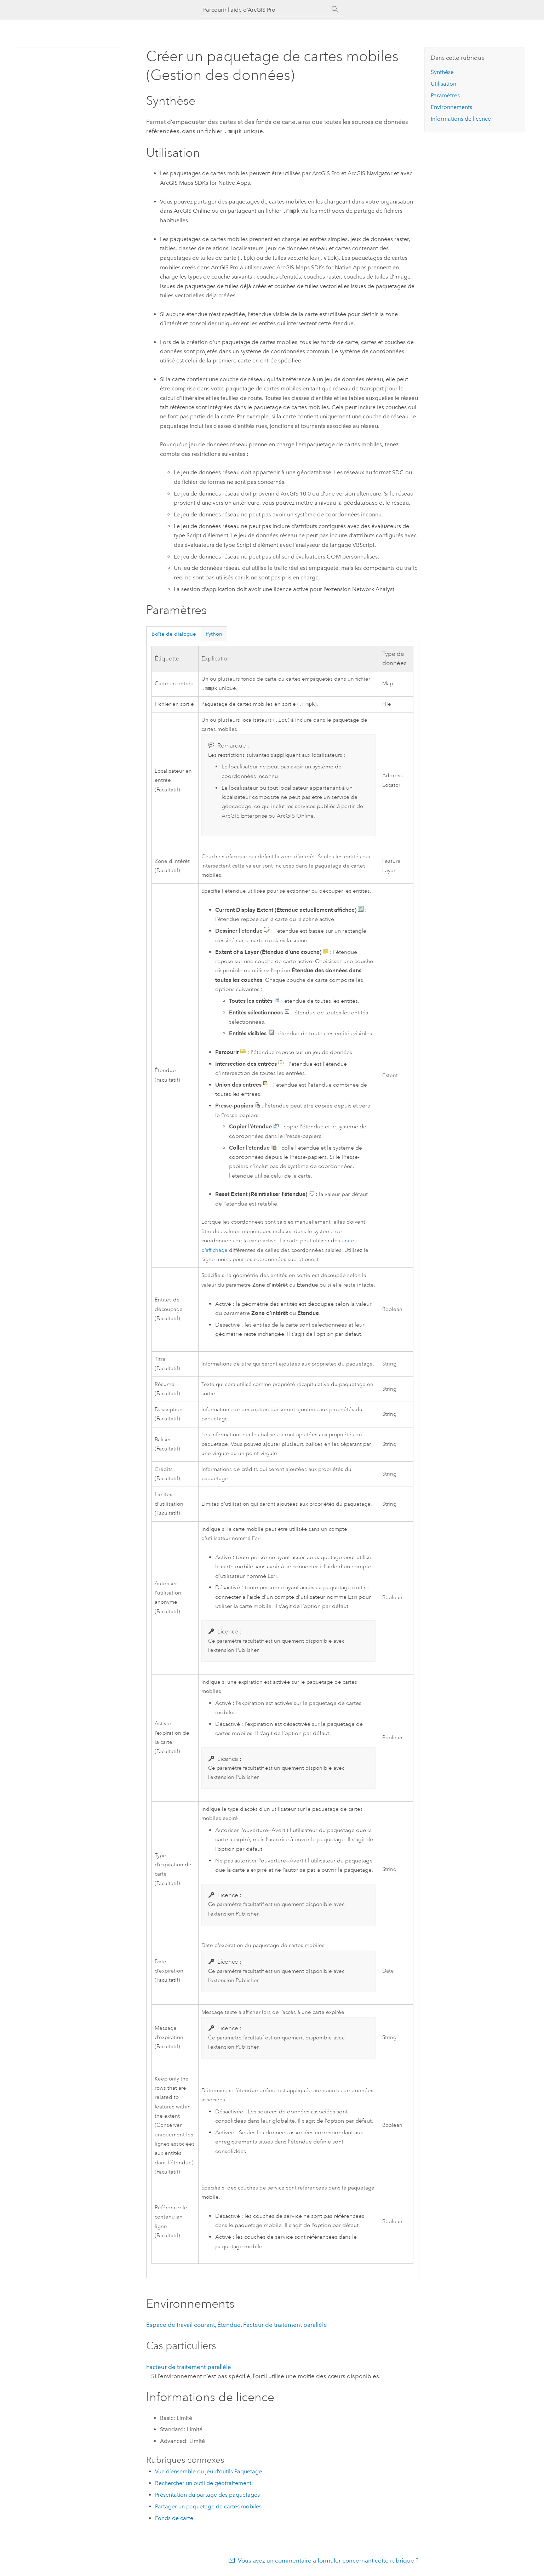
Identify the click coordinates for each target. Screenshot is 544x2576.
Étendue (229, 2326)
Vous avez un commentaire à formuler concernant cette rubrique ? (328, 2561)
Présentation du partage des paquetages (207, 2496)
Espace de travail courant (180, 2326)
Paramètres (445, 95)
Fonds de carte (174, 2519)
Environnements (451, 107)
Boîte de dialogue (173, 633)
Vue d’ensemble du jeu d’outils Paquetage (208, 2472)
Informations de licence (461, 118)
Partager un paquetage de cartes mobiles (208, 2508)
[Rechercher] (335, 9)
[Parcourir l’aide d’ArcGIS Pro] (265, 10)
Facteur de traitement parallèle (285, 2326)
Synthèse (442, 72)
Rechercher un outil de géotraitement (203, 2484)
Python (214, 633)
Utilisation (443, 83)
